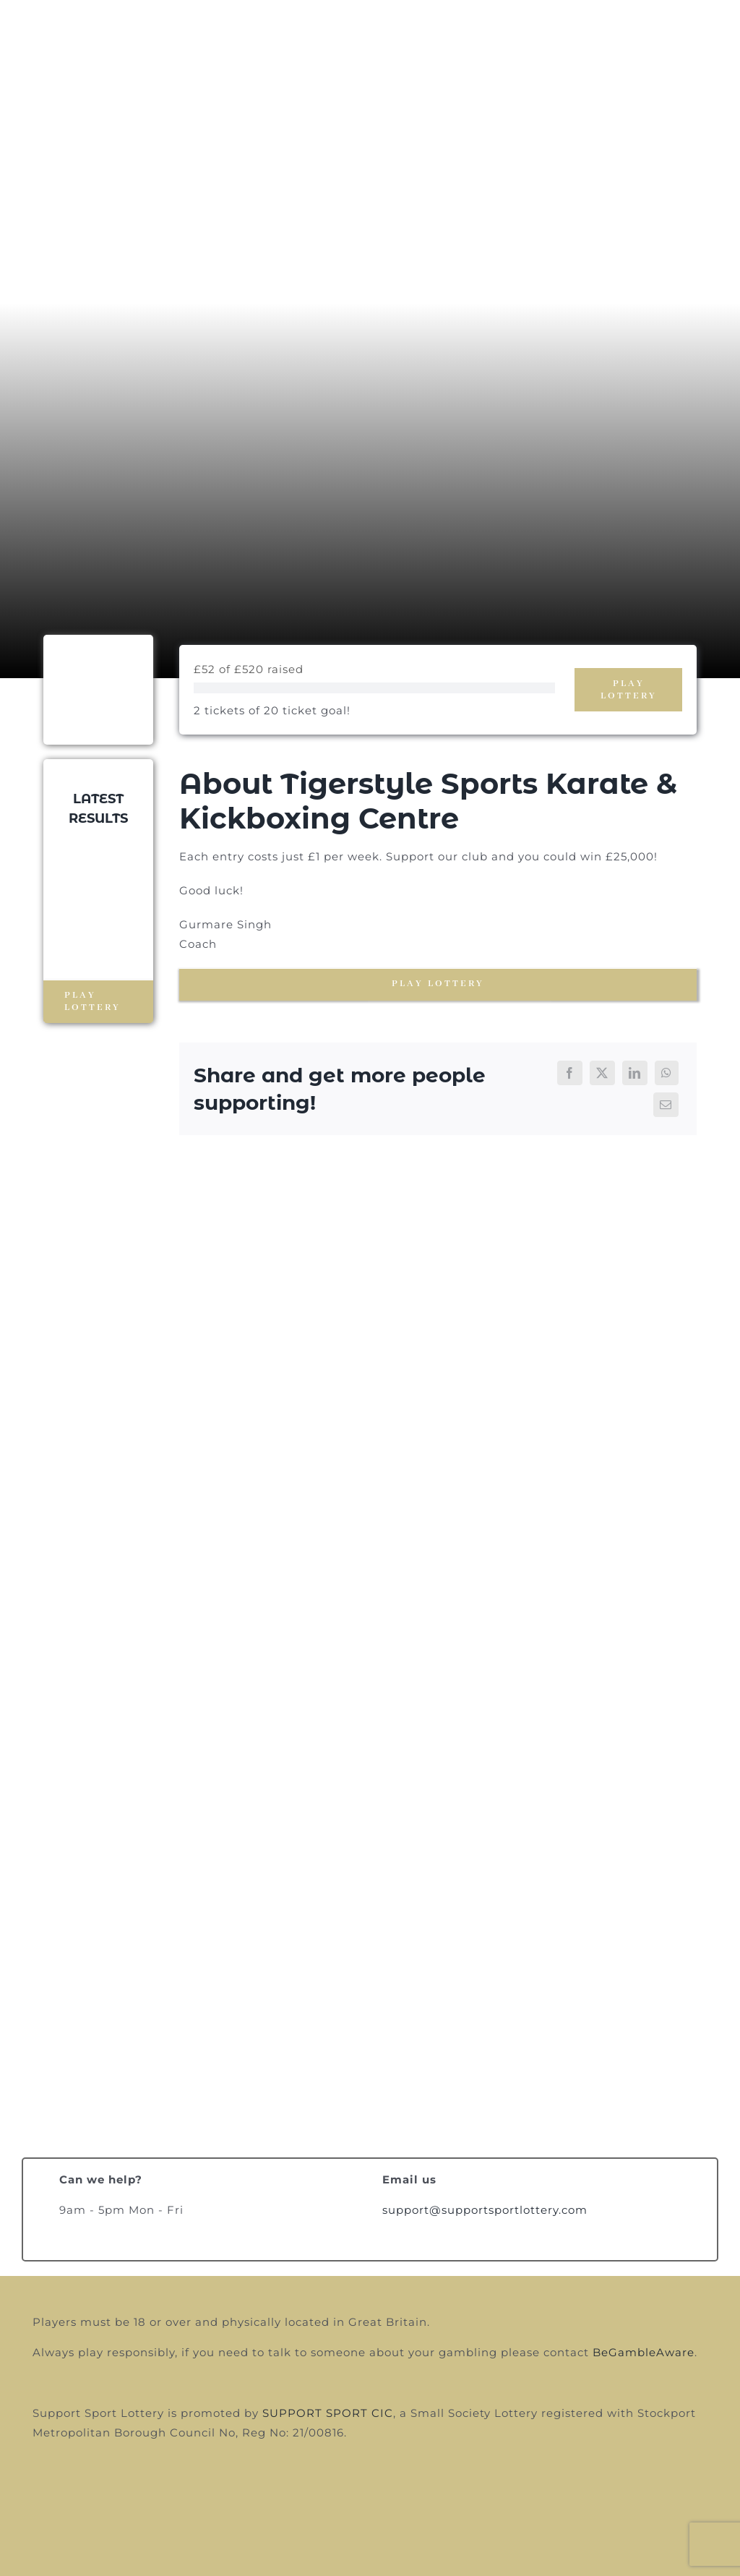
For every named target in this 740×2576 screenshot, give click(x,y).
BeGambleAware (643, 2352)
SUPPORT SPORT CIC (327, 2413)
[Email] (666, 1105)
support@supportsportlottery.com (485, 2210)
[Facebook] (570, 1073)
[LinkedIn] (635, 1073)
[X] (602, 1073)
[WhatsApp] (666, 1073)
